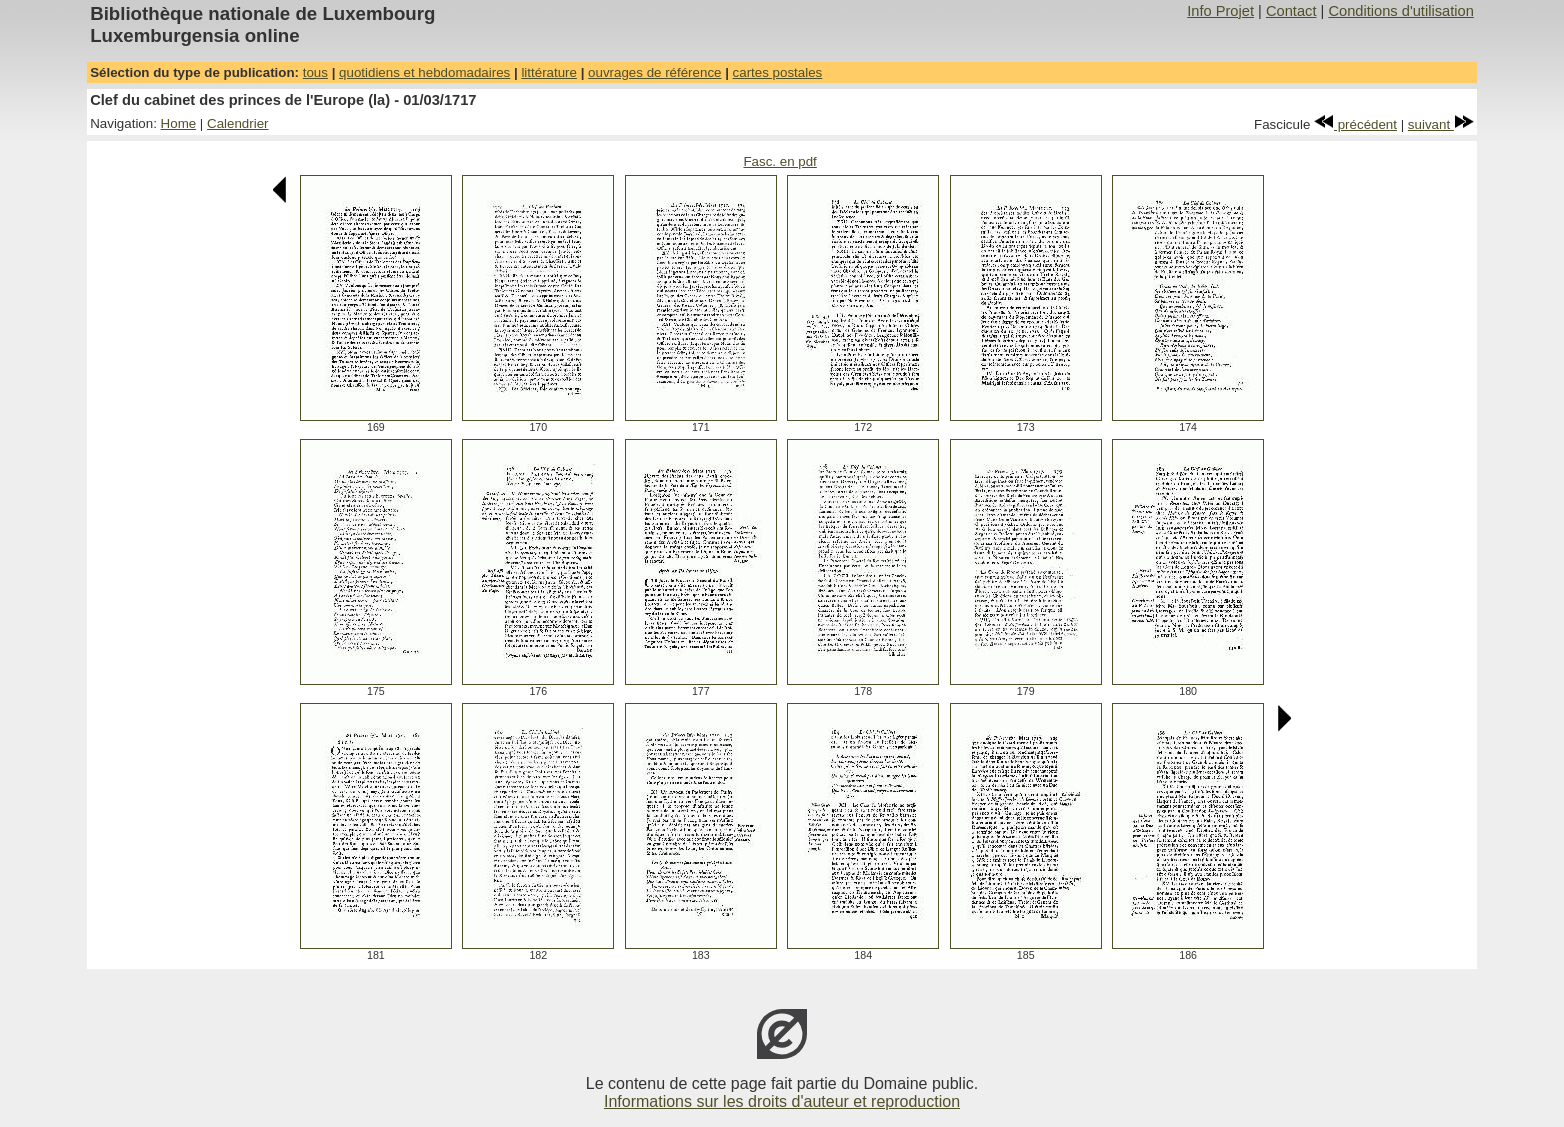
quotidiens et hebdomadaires (424, 72)
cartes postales (778, 72)
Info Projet (1220, 11)
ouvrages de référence (654, 72)
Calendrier (238, 123)
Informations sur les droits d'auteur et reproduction (782, 1101)
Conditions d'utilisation (1400, 11)
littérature (549, 72)
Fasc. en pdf (779, 161)
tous (315, 72)
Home (179, 123)
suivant (1441, 124)
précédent (1355, 124)
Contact (1291, 11)
